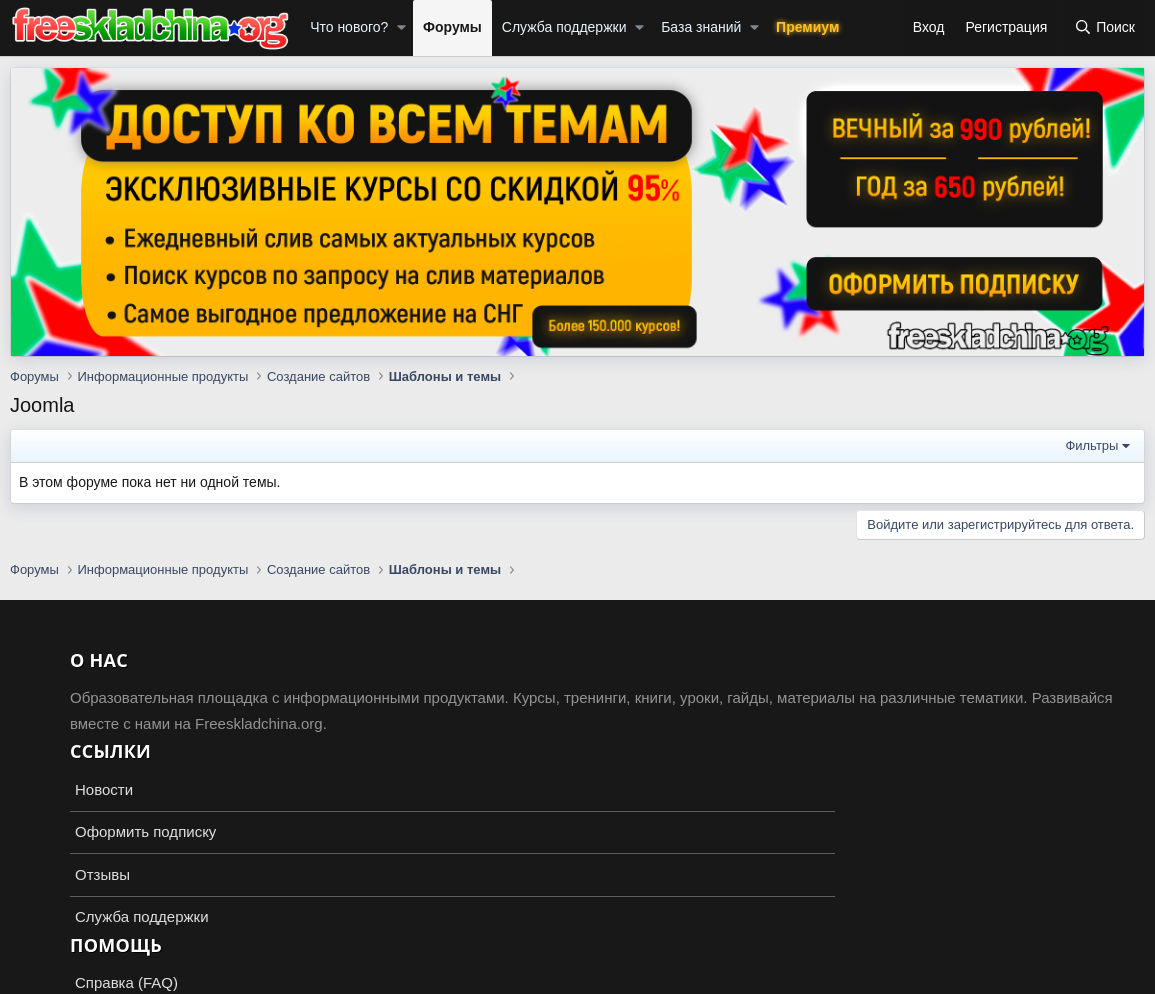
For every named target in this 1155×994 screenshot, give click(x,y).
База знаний (701, 27)
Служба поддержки (564, 27)
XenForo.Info (126, 976)
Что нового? (349, 27)
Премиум (807, 27)
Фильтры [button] (1091, 445)
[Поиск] (1104, 28)
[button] (401, 28)
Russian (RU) (61, 923)
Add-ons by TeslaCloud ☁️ (578, 960)
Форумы (452, 27)
